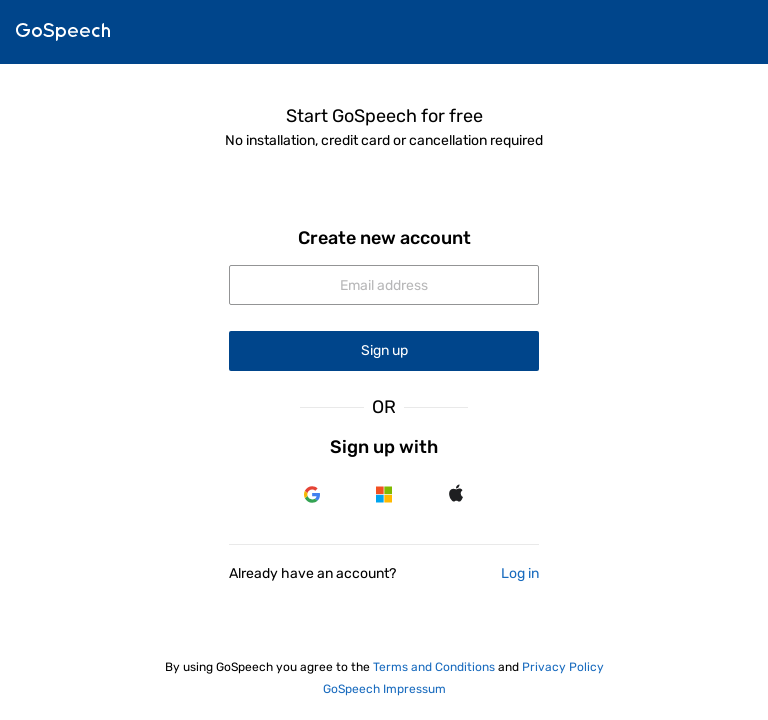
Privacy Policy (563, 667)
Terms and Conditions (434, 667)
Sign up (384, 350)
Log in (520, 573)
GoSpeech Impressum (384, 689)
